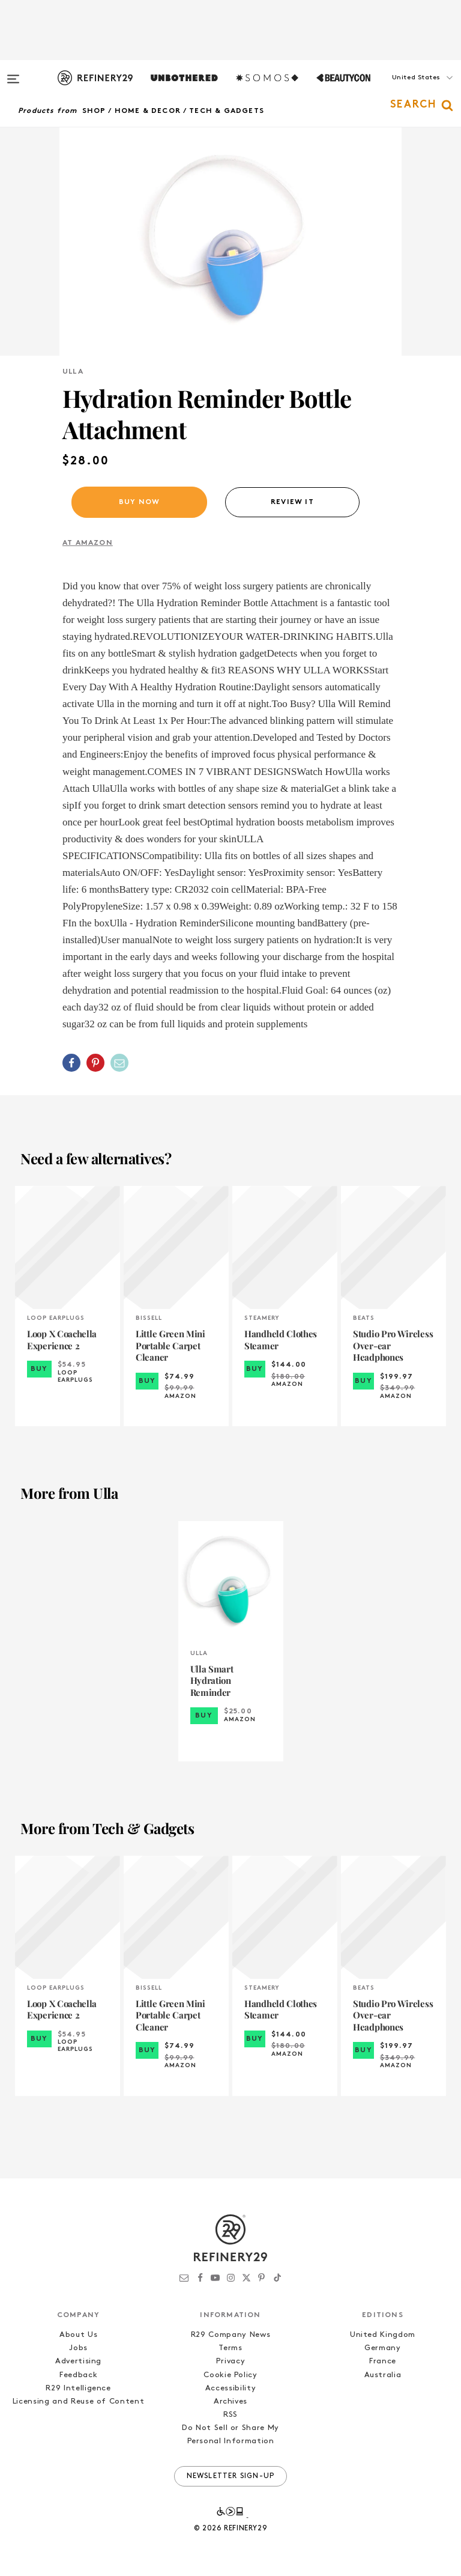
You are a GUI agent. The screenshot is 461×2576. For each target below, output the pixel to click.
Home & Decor (148, 111)
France (382, 2361)
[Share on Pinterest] (95, 1063)
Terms (230, 2348)
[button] (401, 89)
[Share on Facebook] (71, 1063)
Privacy (231, 2361)
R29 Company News (230, 2335)
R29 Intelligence (78, 2388)
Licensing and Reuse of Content (79, 2401)
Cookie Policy (230, 2375)
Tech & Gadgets (226, 111)
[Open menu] (13, 73)
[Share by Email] (119, 1063)
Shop (94, 111)
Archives (230, 2401)
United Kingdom (382, 2335)
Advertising (78, 2361)
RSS (230, 2415)
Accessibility (230, 2388)
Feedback (78, 2375)
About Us (78, 2335)
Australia (383, 2375)
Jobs (78, 2348)
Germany (382, 2348)
